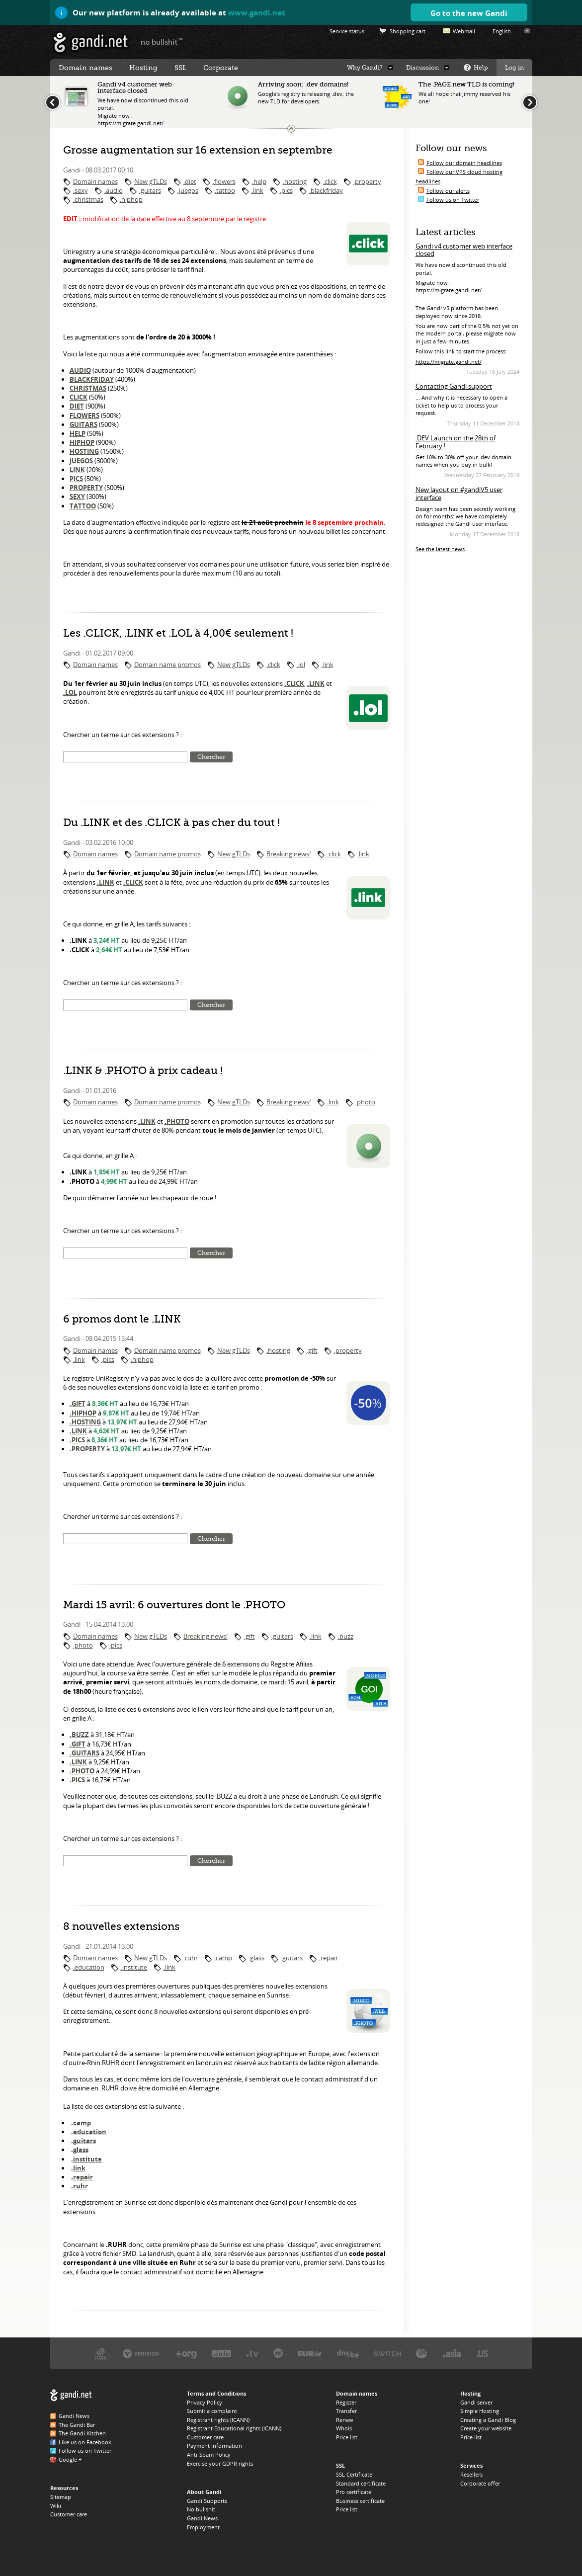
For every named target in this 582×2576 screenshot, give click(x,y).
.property (367, 181)
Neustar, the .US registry (482, 2353)
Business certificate (360, 2500)
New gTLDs (150, 181)
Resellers (471, 2474)
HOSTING (84, 451)
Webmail (464, 31)
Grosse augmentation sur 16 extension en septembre (198, 150)
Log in (514, 67)
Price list (346, 2437)
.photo (365, 1101)
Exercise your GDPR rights (220, 2463)
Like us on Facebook (85, 2442)
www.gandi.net (256, 12)
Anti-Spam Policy (209, 2454)
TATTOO (83, 505)
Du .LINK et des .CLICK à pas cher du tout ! (171, 823)
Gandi (90, 42)
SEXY (77, 496)
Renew (344, 2419)
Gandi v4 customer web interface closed (464, 250)
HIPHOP (82, 442)
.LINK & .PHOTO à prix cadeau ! (143, 1071)
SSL (180, 68)
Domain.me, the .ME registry (278, 2353)
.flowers (224, 181)
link (79, 2167)
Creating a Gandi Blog (488, 2419)
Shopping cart (407, 31)
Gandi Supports (207, 2500)
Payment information (214, 2445)
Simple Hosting (479, 2410)
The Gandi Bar (77, 2424)
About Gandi (204, 2491)
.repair (328, 1957)
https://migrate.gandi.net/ (449, 361)
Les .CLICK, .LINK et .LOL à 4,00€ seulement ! (178, 633)
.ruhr (190, 1957)
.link (257, 190)
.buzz (345, 1636)
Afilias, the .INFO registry (221, 2353)
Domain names (95, 181)
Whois (344, 2428)
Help (481, 67)
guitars (84, 2140)
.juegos (187, 190)
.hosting (295, 181)
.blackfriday (326, 190)
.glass (256, 1957)
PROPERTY (86, 487)
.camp (223, 1957)
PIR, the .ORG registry (186, 2353)
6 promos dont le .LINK (122, 1319)
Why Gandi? (365, 67)
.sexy (80, 190)
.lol (301, 664)
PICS (76, 478)
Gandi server (476, 2402)
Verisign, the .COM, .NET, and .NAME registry (142, 2353)
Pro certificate (353, 2491)
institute (87, 2159)
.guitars (150, 190)
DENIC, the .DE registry (421, 2353)
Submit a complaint (212, 2410)
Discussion (422, 67)
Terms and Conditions (216, 2393)
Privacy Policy (204, 2402)
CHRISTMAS (88, 388)
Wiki (55, 2505)
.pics (286, 190)
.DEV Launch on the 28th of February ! (456, 441)
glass (80, 2149)
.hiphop (131, 199)
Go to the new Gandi (468, 13)
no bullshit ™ (162, 41)
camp (82, 2122)
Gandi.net (71, 2395)
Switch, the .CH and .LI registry (387, 2353)
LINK (77, 469)
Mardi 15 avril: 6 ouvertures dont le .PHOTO (174, 1605)
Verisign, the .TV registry (252, 2353)
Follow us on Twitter (452, 199)
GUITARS (83, 424)
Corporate (220, 68)
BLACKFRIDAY (92, 379)
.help (259, 181)
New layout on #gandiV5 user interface (459, 493)
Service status (347, 31)
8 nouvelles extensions (121, 1926)
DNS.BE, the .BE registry (347, 2353)
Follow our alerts (448, 190)
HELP (77, 433)
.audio (113, 190)
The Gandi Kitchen (82, 2433)
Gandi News (74, 2415)
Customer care (68, 2514)
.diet (189, 181)
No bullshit (201, 2509)
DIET (77, 406)
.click (330, 181)
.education (88, 1967)
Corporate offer (480, 2483)
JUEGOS (81, 460)
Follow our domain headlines (464, 162)
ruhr (80, 2185)
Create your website (485, 2428)
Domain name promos (167, 664)
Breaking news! (288, 853)
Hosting (143, 68)
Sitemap (60, 2496)
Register (346, 2402)
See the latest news (440, 549)
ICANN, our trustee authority (100, 2353)
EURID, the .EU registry (310, 2353)
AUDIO (80, 370)
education (89, 2131)
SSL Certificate (354, 2474)
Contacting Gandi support (454, 386)
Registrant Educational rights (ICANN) (234, 2428)
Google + (70, 2459)
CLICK (78, 397)
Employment (203, 2527)
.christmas (88, 199)
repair (83, 2176)
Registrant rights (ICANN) (218, 2419)
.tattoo (225, 190)
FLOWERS (84, 415)
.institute (134, 1967)
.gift (312, 1350)
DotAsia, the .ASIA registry (451, 2353)
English (502, 31)
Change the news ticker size (291, 129)
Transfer (346, 2410)
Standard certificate (361, 2483)
